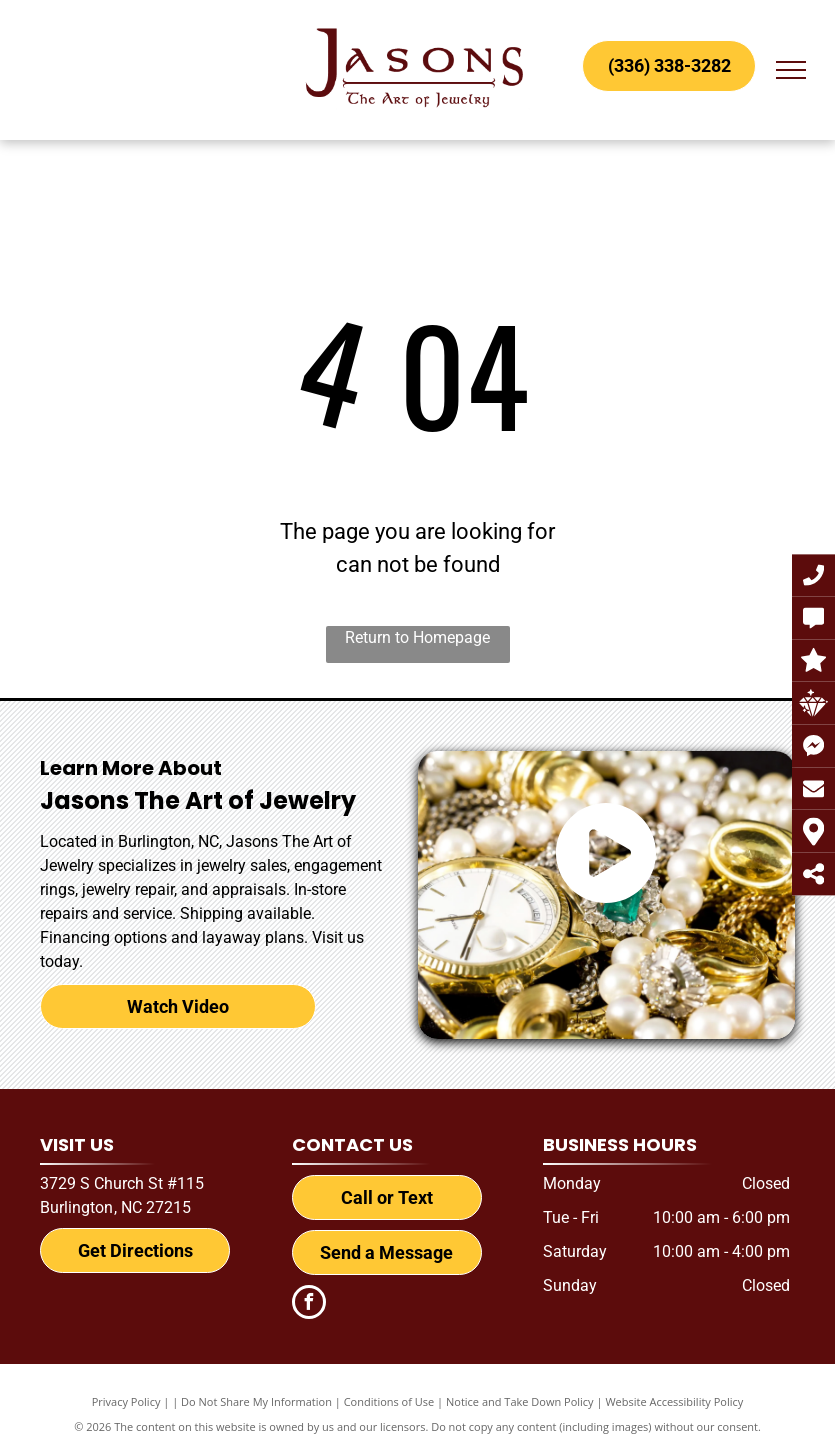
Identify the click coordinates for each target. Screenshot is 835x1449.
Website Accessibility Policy (674, 1401)
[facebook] (309, 1304)
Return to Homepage (417, 637)
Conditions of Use (389, 1401)
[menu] (791, 70)
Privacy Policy (126, 1401)
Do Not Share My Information (256, 1401)
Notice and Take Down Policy (520, 1401)
